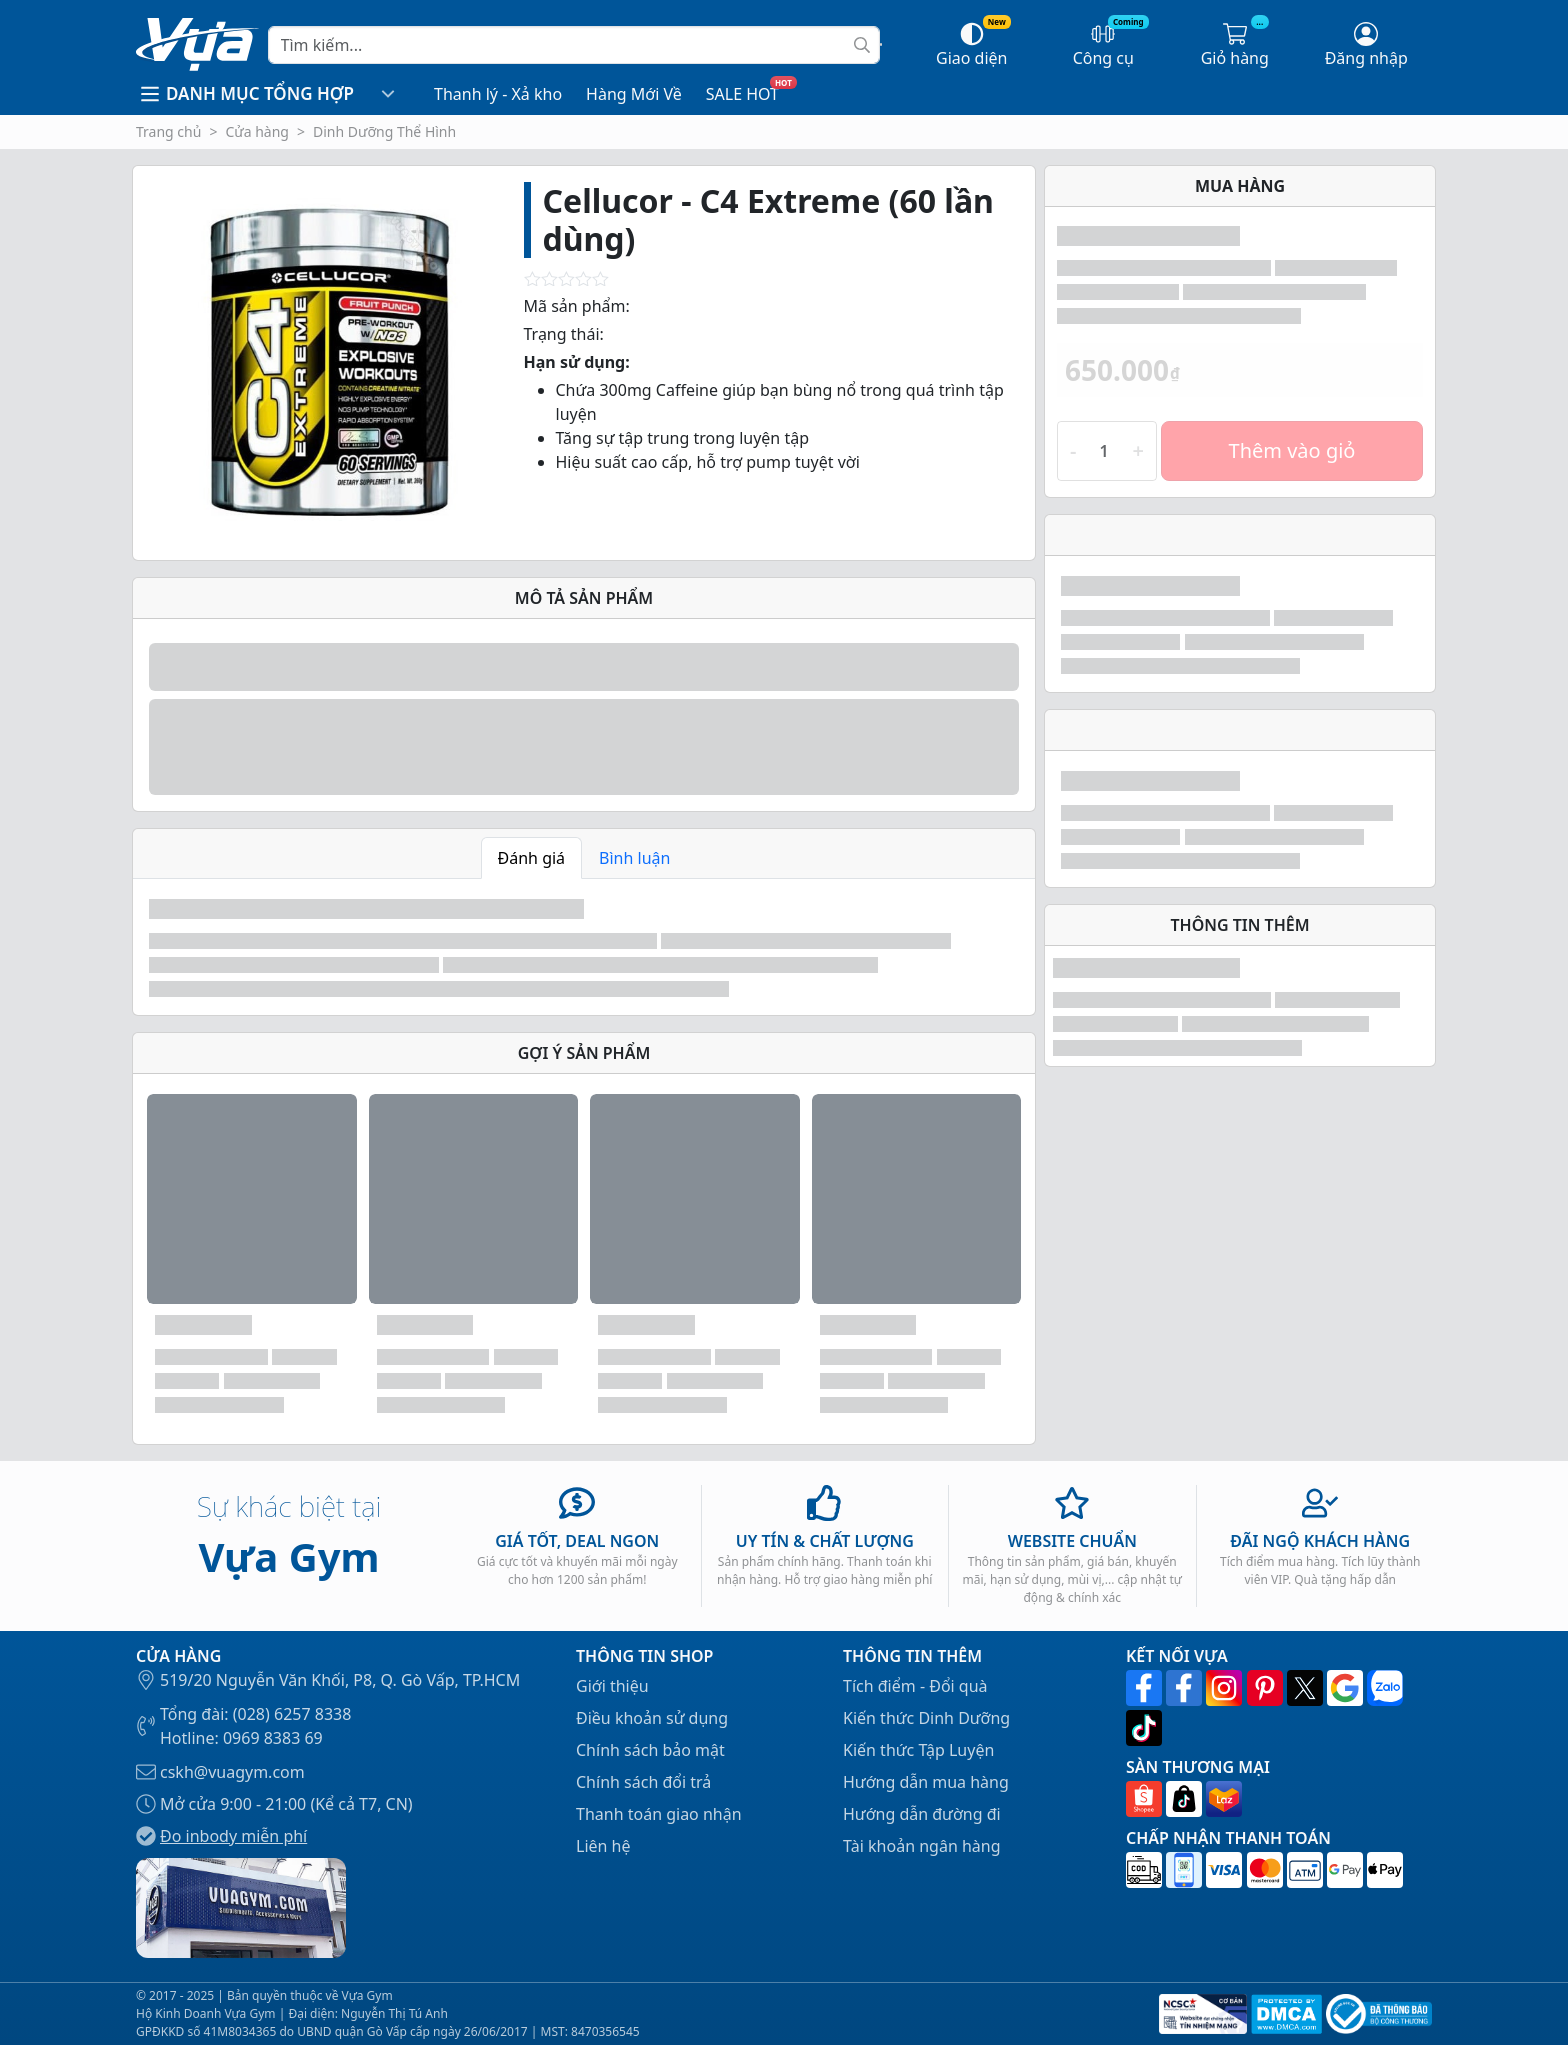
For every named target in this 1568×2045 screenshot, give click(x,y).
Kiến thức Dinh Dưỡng (926, 1718)
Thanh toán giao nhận (659, 1814)
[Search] (574, 45)
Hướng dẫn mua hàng (926, 1782)
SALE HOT (742, 94)
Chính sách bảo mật (650, 1750)
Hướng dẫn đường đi (922, 1814)
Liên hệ (603, 1846)
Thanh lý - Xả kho (498, 94)
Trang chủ (168, 131)
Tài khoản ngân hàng (922, 1846)
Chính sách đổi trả (643, 1782)
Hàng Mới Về (634, 94)
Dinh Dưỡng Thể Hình (384, 131)
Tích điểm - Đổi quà (915, 1686)
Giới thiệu (612, 1686)
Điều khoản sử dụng (652, 1718)
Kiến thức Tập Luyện (918, 1750)
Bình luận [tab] (634, 858)
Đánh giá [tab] (532, 858)
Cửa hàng (257, 131)
